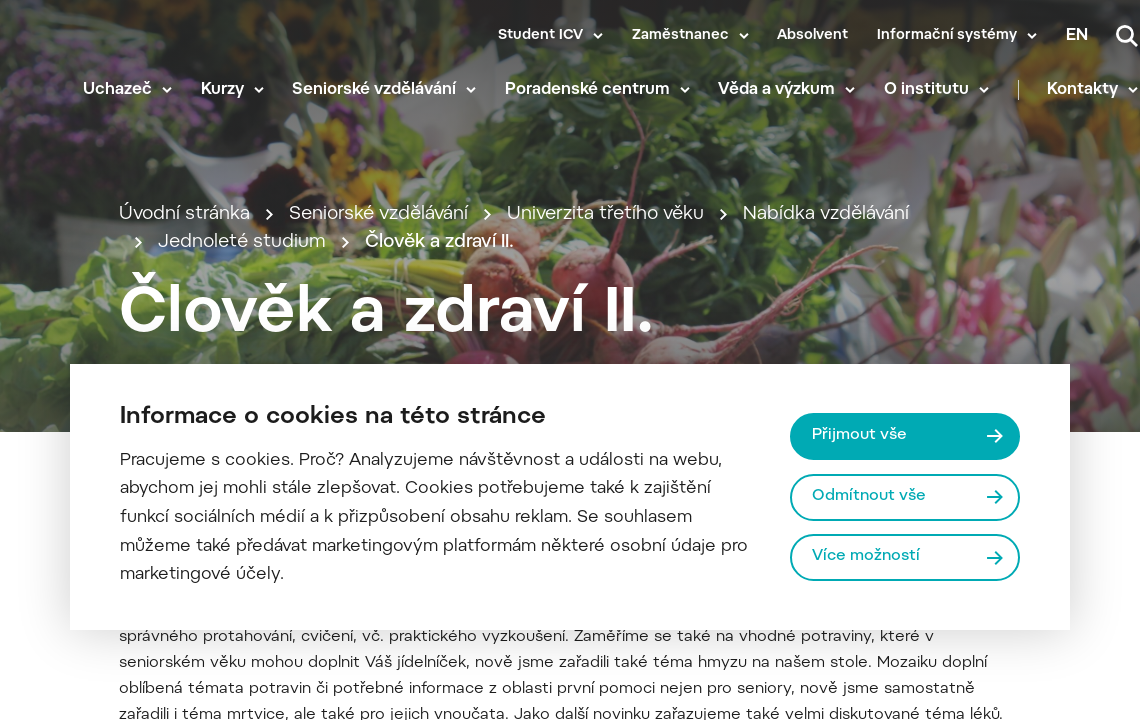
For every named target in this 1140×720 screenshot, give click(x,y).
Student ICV (540, 36)
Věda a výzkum (776, 90)
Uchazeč (117, 90)
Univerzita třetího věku (605, 214)
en (1077, 36)
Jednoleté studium (242, 242)
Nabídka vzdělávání (826, 214)
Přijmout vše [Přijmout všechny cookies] (859, 435)
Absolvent (812, 36)
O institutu (926, 90)
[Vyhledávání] (1127, 36)
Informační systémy (947, 36)
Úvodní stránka (184, 214)
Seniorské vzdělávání (374, 90)
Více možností (866, 556)
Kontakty (1082, 90)
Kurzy (222, 90)
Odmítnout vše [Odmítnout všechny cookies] (869, 496)
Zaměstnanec (680, 36)
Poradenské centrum (587, 90)
